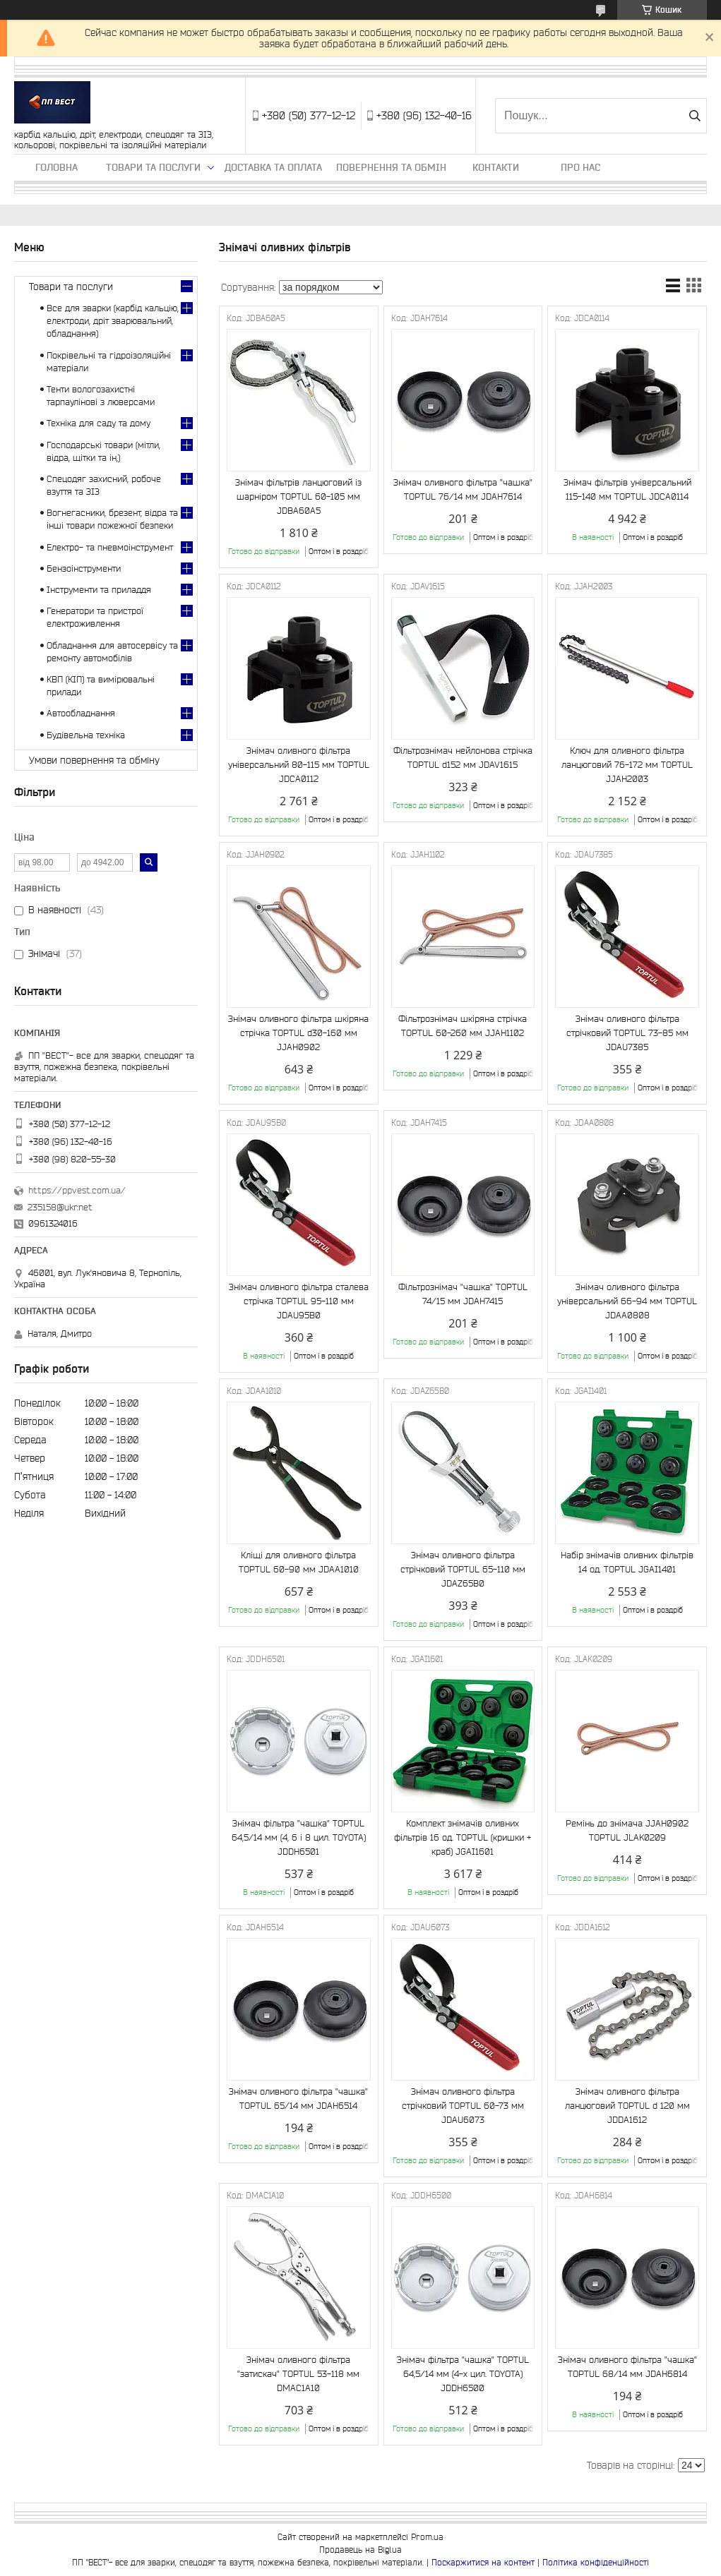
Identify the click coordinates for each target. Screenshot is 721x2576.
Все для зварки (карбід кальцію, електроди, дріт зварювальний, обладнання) (113, 321)
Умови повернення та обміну (94, 760)
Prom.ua (427, 2536)
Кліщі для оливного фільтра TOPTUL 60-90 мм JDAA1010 (299, 1562)
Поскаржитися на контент (483, 2562)
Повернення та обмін (391, 167)
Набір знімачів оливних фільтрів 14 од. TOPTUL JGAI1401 (627, 1562)
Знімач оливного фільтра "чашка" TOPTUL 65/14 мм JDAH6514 (298, 2098)
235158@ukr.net (60, 1207)
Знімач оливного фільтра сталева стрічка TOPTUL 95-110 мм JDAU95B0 (299, 1301)
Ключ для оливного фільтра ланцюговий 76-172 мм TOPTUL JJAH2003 (627, 764)
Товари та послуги (153, 167)
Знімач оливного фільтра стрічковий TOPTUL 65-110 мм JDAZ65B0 (462, 1569)
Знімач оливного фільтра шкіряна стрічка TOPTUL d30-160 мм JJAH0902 (298, 1032)
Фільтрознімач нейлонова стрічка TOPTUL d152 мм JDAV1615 (462, 757)
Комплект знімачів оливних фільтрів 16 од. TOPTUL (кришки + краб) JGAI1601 (462, 1837)
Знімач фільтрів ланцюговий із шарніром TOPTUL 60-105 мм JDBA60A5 (298, 496)
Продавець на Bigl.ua (360, 2549)
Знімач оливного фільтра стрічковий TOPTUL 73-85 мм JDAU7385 (627, 1032)
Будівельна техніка (86, 735)
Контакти (495, 167)
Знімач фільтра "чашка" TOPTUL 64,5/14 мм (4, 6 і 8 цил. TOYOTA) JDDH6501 (299, 1837)
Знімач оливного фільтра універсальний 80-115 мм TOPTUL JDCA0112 (298, 764)
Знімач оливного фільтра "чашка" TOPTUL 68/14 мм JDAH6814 (627, 2366)
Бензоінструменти (84, 568)
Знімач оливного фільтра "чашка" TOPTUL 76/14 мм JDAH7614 (462, 489)
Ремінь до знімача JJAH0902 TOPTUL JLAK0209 (627, 1830)
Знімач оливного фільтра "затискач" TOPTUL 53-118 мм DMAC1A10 (298, 2373)
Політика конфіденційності (595, 2562)
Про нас (580, 167)
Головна (56, 167)
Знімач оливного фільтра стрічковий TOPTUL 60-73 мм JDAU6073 (463, 2105)
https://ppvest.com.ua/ (77, 1190)
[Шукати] (694, 115)
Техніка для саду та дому (98, 423)
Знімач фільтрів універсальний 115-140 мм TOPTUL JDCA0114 (627, 489)
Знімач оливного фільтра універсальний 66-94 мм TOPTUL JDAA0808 (627, 1301)
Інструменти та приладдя (99, 589)
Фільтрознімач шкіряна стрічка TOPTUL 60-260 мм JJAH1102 (462, 1025)
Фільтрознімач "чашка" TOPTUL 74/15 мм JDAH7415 (463, 1294)
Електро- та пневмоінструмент (110, 547)
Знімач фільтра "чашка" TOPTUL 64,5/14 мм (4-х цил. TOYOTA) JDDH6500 (463, 2373)
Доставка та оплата (273, 167)
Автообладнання (81, 713)
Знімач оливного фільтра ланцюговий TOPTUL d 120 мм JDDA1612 (627, 2105)
